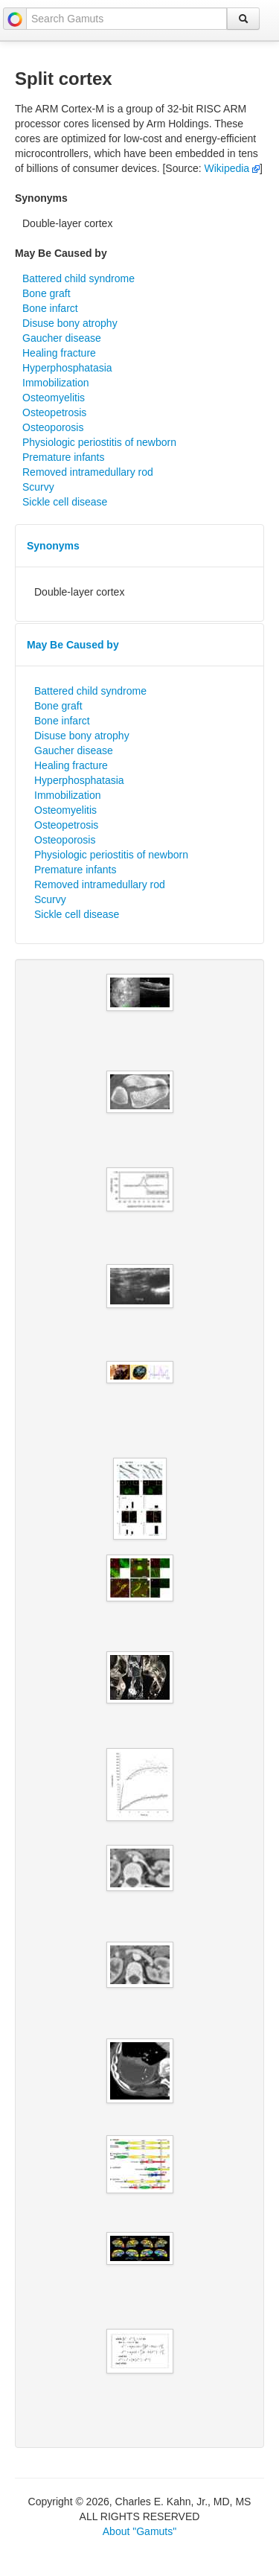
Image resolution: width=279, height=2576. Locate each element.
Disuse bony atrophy (70, 323)
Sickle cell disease (64, 502)
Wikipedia (232, 168)
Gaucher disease (61, 338)
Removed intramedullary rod (87, 472)
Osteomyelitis (53, 398)
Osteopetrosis (54, 412)
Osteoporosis (52, 427)
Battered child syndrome (78, 278)
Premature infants (63, 457)
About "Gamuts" (139, 2531)
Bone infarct (50, 308)
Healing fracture (59, 353)
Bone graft (46, 293)
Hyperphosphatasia (67, 368)
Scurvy (38, 487)
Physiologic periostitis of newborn (99, 442)
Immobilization (55, 383)
